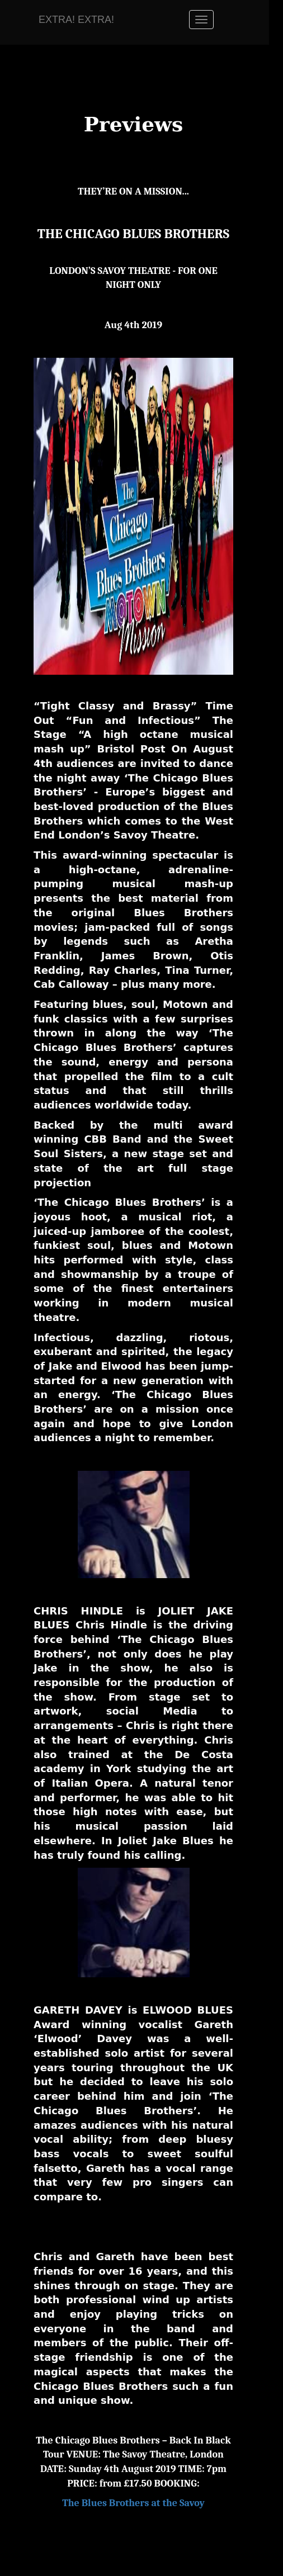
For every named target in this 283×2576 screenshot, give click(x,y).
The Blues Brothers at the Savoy (133, 2503)
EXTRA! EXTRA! (76, 19)
